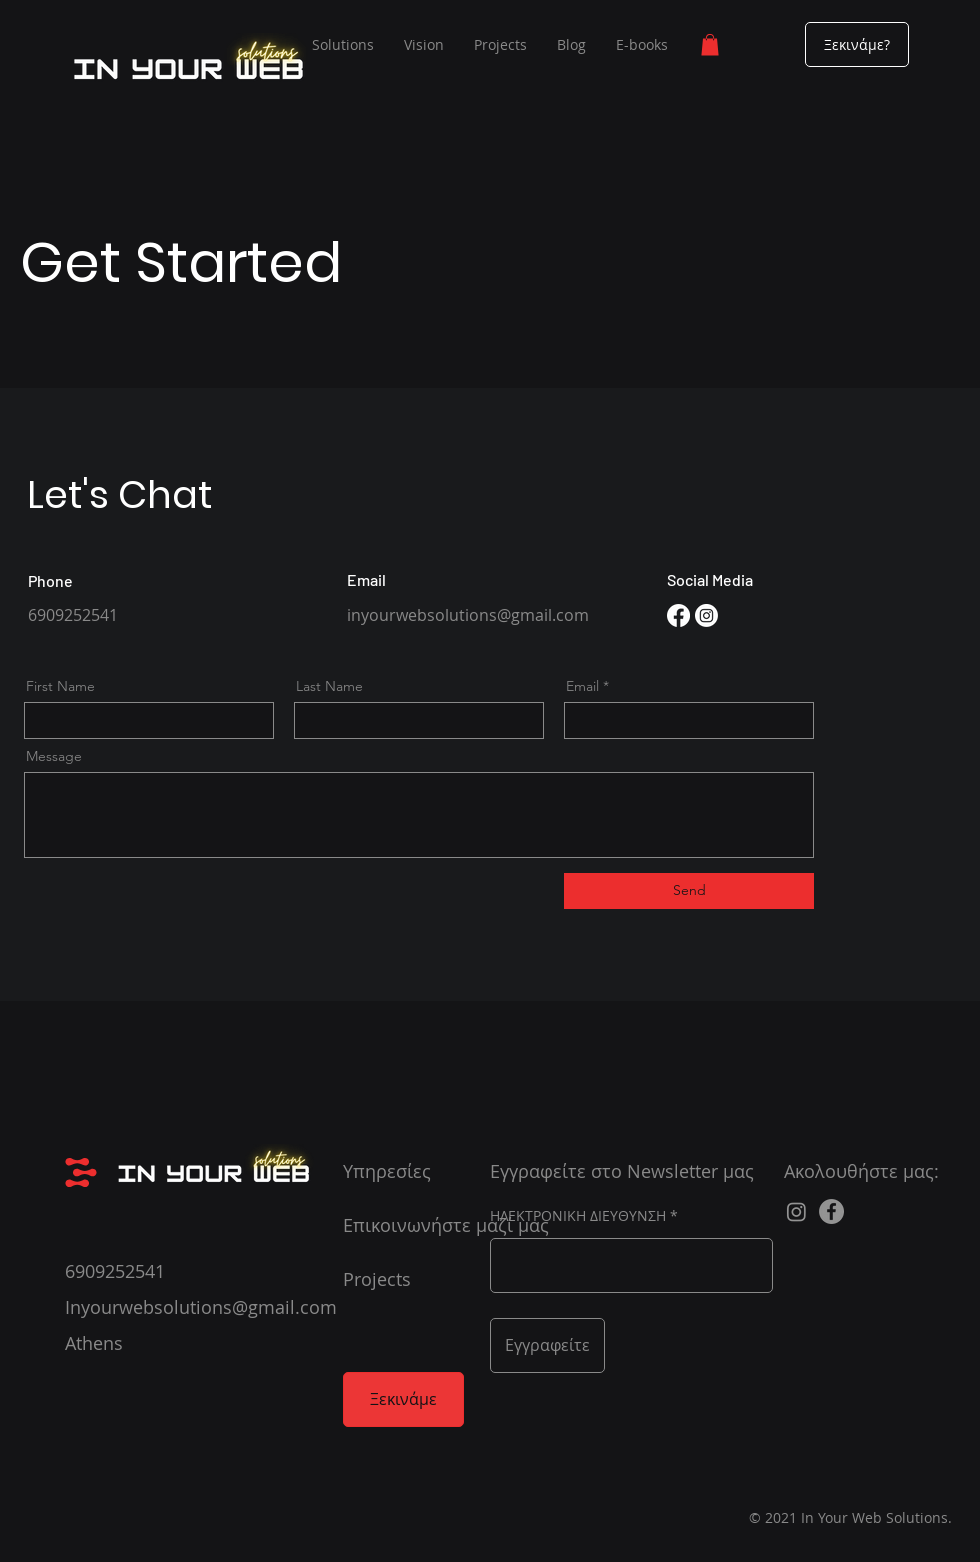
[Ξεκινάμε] (403, 1399)
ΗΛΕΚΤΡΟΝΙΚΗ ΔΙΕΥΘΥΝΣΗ (578, 1216)
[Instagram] (706, 615)
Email (582, 686)
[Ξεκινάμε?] (857, 44)
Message (54, 756)
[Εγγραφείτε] (547, 1345)
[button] (710, 45)
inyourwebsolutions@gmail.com (468, 615)
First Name (60, 686)
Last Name (329, 686)
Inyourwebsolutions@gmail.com (201, 1307)
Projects (377, 1279)
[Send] (689, 891)
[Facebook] (678, 615)
